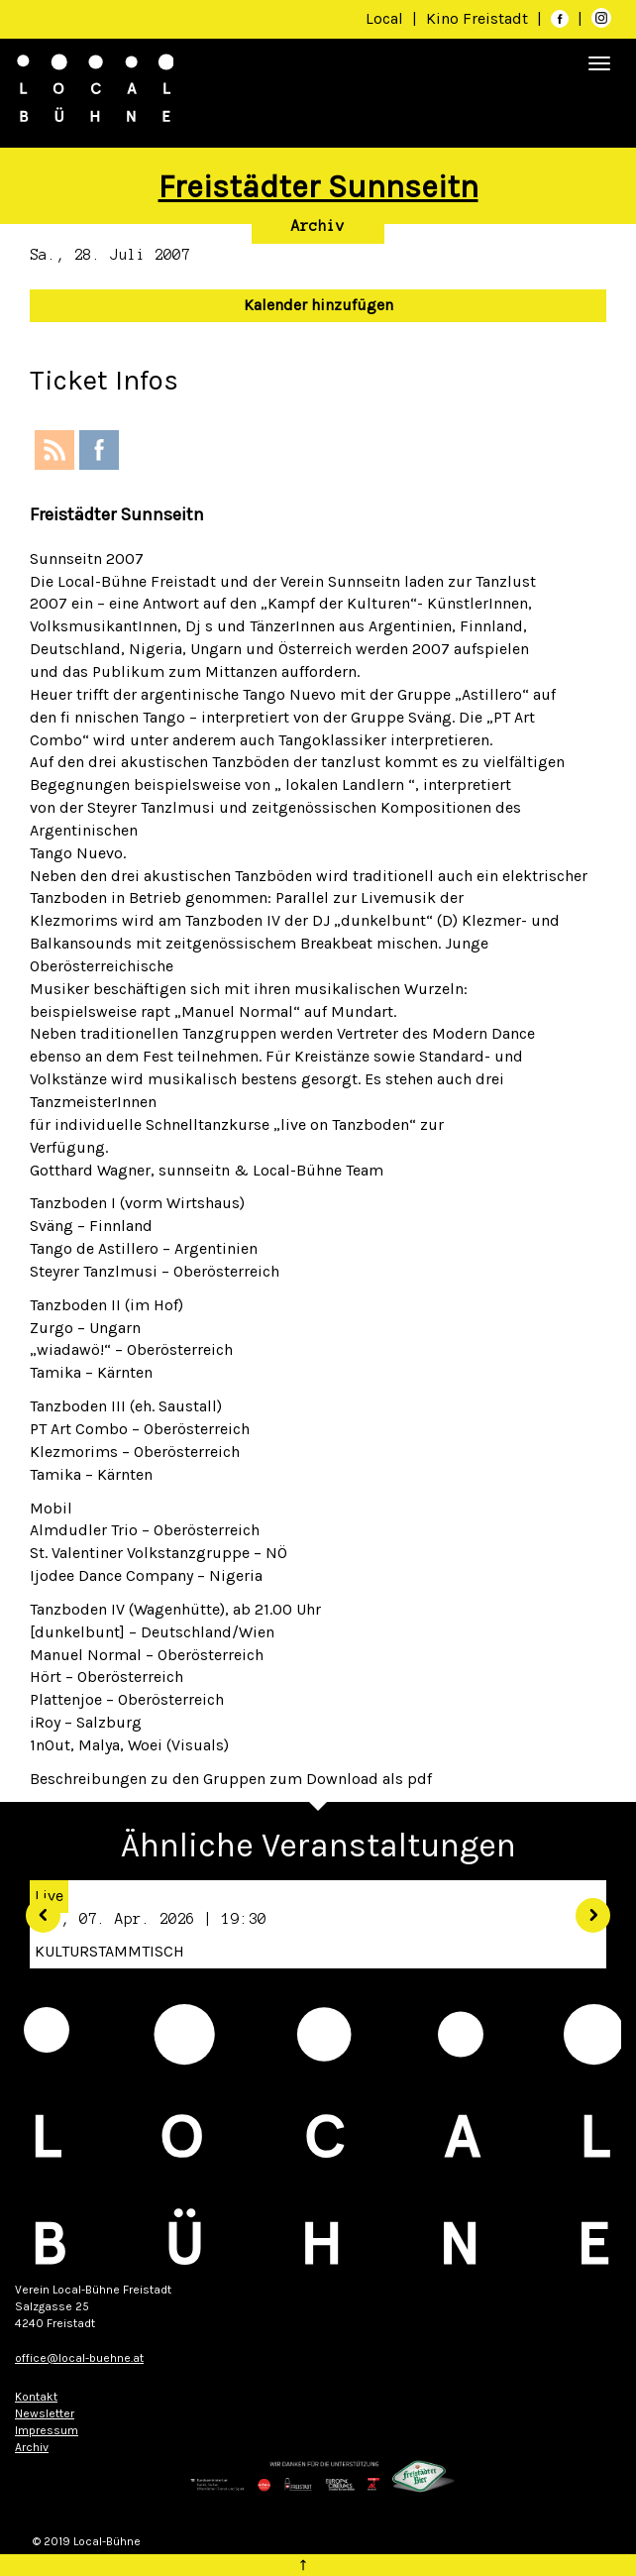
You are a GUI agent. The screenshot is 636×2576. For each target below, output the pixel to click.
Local (384, 18)
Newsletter (44, 2413)
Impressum (46, 2430)
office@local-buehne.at (79, 2358)
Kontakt (36, 2397)
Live (49, 1895)
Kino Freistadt (479, 18)
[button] (36, 1908)
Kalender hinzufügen (318, 304)
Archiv (318, 226)
